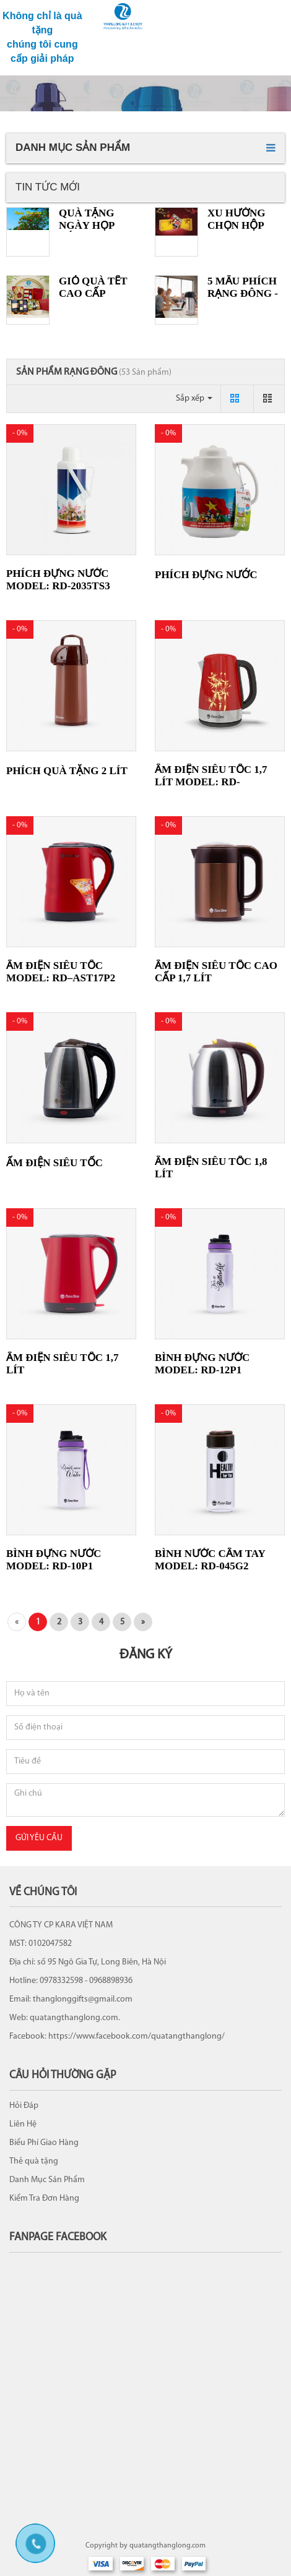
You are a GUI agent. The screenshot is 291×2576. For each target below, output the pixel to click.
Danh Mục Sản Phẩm (47, 2180)
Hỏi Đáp (23, 2105)
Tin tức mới (47, 187)
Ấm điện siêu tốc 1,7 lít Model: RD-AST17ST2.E (211, 782)
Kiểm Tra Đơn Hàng (44, 2198)
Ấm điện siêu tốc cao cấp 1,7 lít (216, 972)
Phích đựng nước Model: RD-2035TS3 (58, 580)
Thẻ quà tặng (33, 2161)
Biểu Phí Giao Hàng (44, 2142)
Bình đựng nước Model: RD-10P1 (53, 1560)
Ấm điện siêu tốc (54, 1163)
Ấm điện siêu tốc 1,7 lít (62, 1364)
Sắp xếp (194, 398)
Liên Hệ (23, 2124)
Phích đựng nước (206, 575)
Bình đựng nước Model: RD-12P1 (202, 1364)
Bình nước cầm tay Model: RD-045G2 (210, 1560)
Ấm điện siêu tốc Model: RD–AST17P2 (60, 972)
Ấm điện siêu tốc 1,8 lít (211, 1168)
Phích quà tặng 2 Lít (67, 771)
